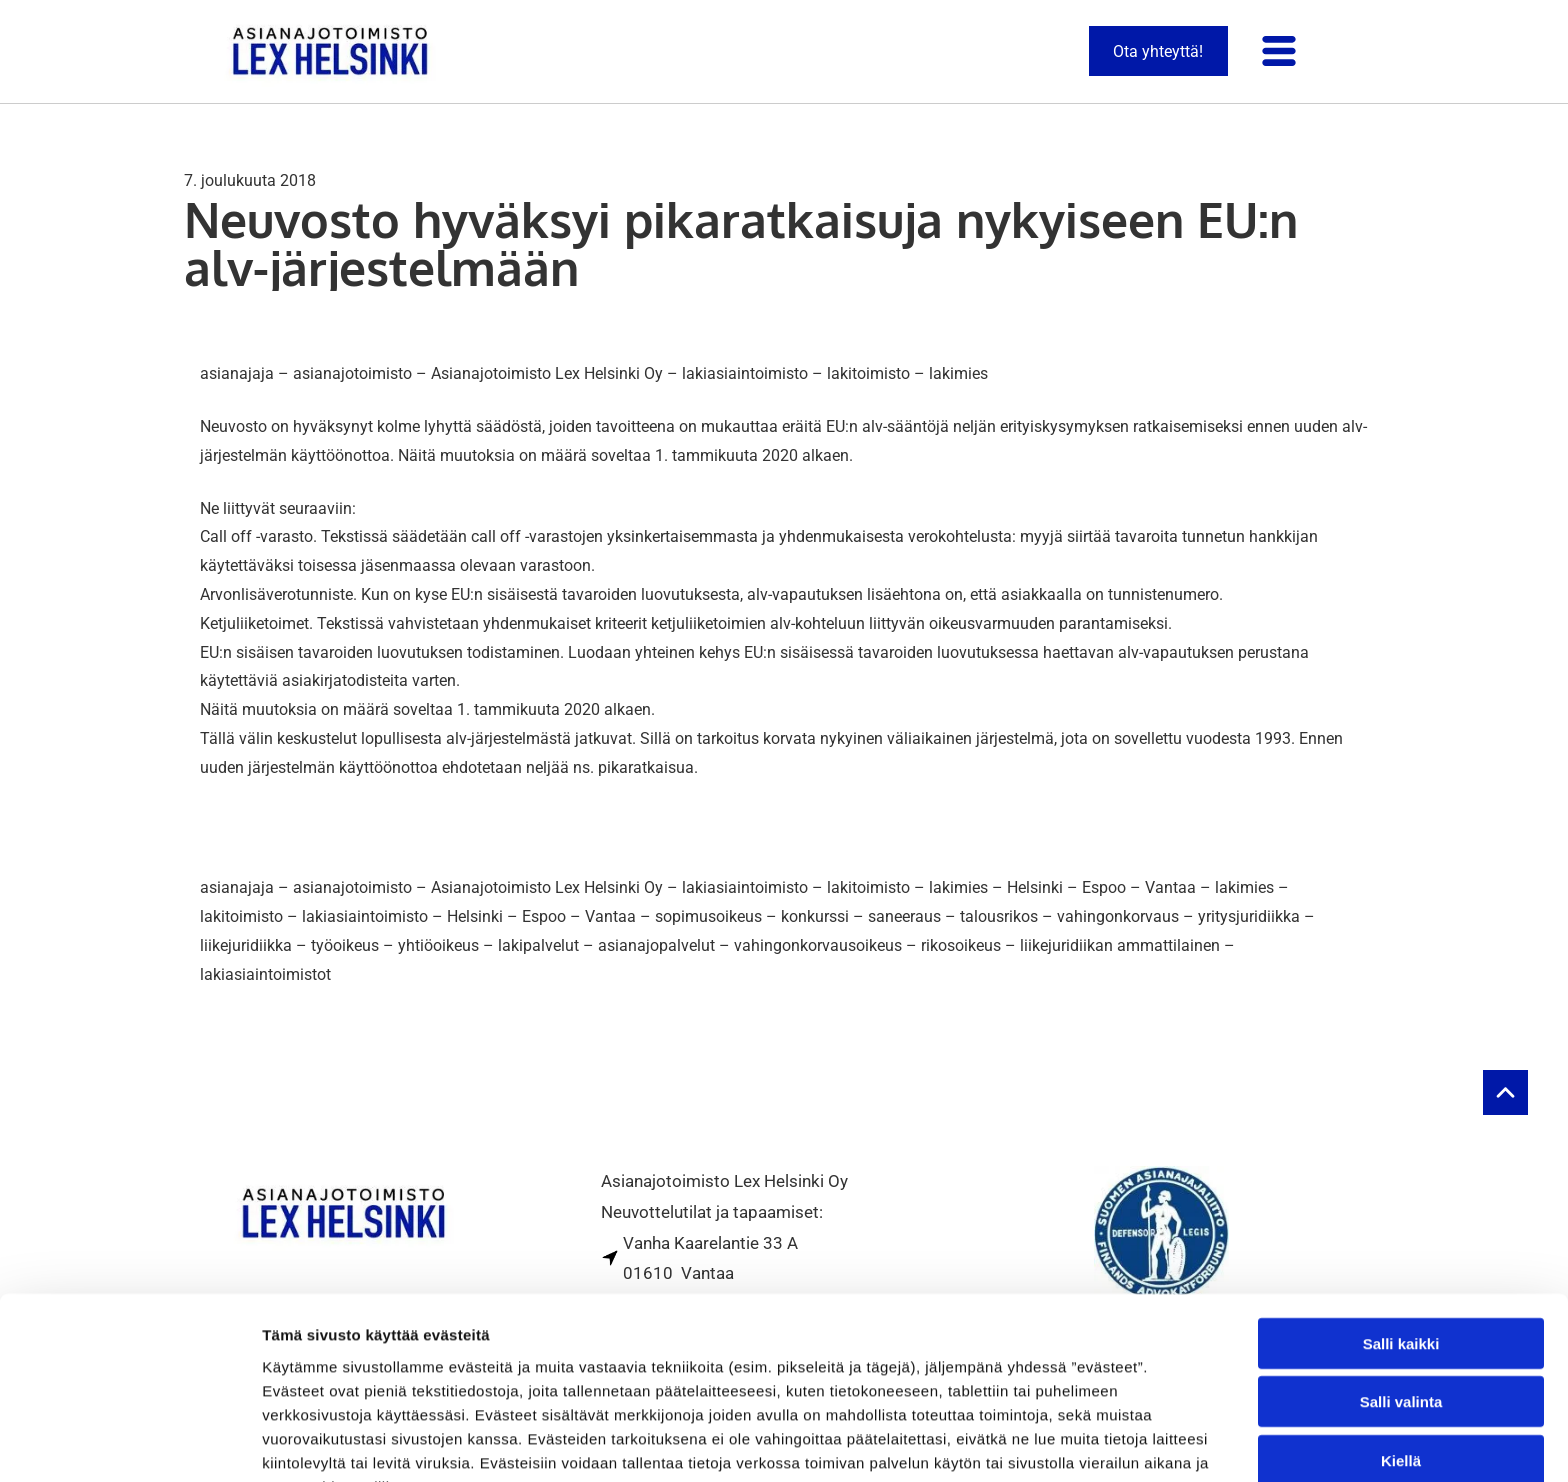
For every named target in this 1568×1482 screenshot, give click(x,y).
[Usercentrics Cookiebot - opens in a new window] (129, 1443)
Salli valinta (1401, 1292)
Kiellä (1401, 1351)
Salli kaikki (1401, 1234)
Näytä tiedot (1069, 1442)
